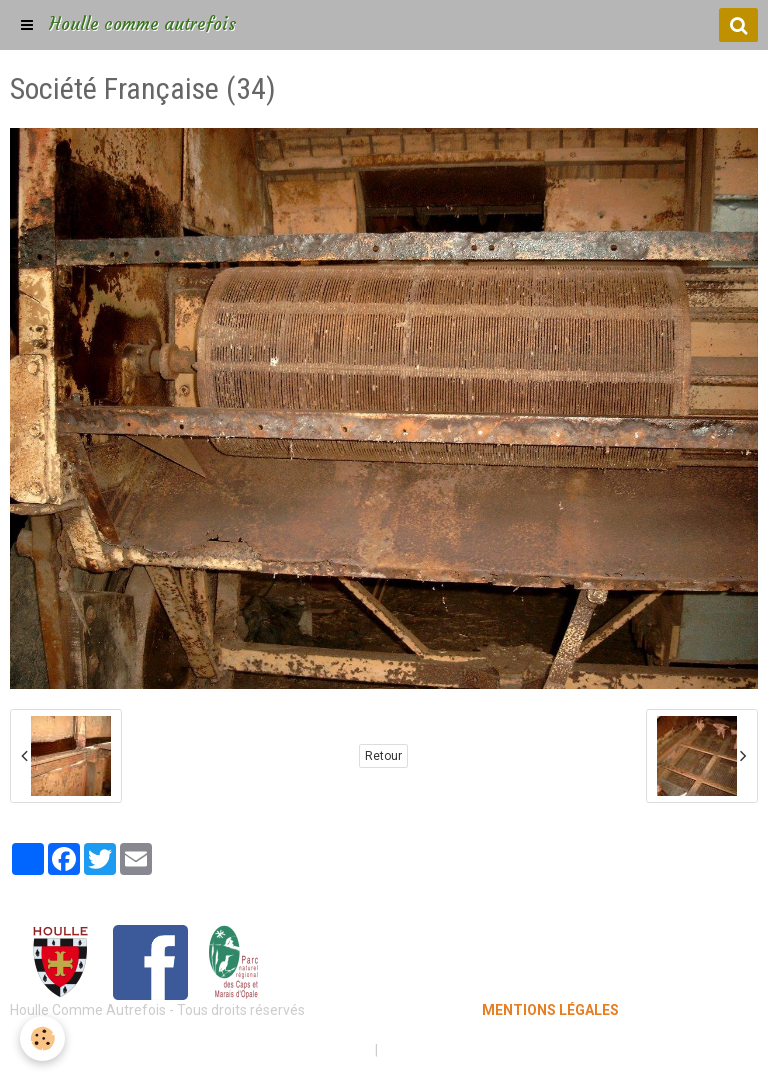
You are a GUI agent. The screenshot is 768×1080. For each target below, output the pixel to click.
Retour (383, 756)
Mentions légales (313, 1050)
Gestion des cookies (445, 1050)
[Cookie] (42, 1038)
